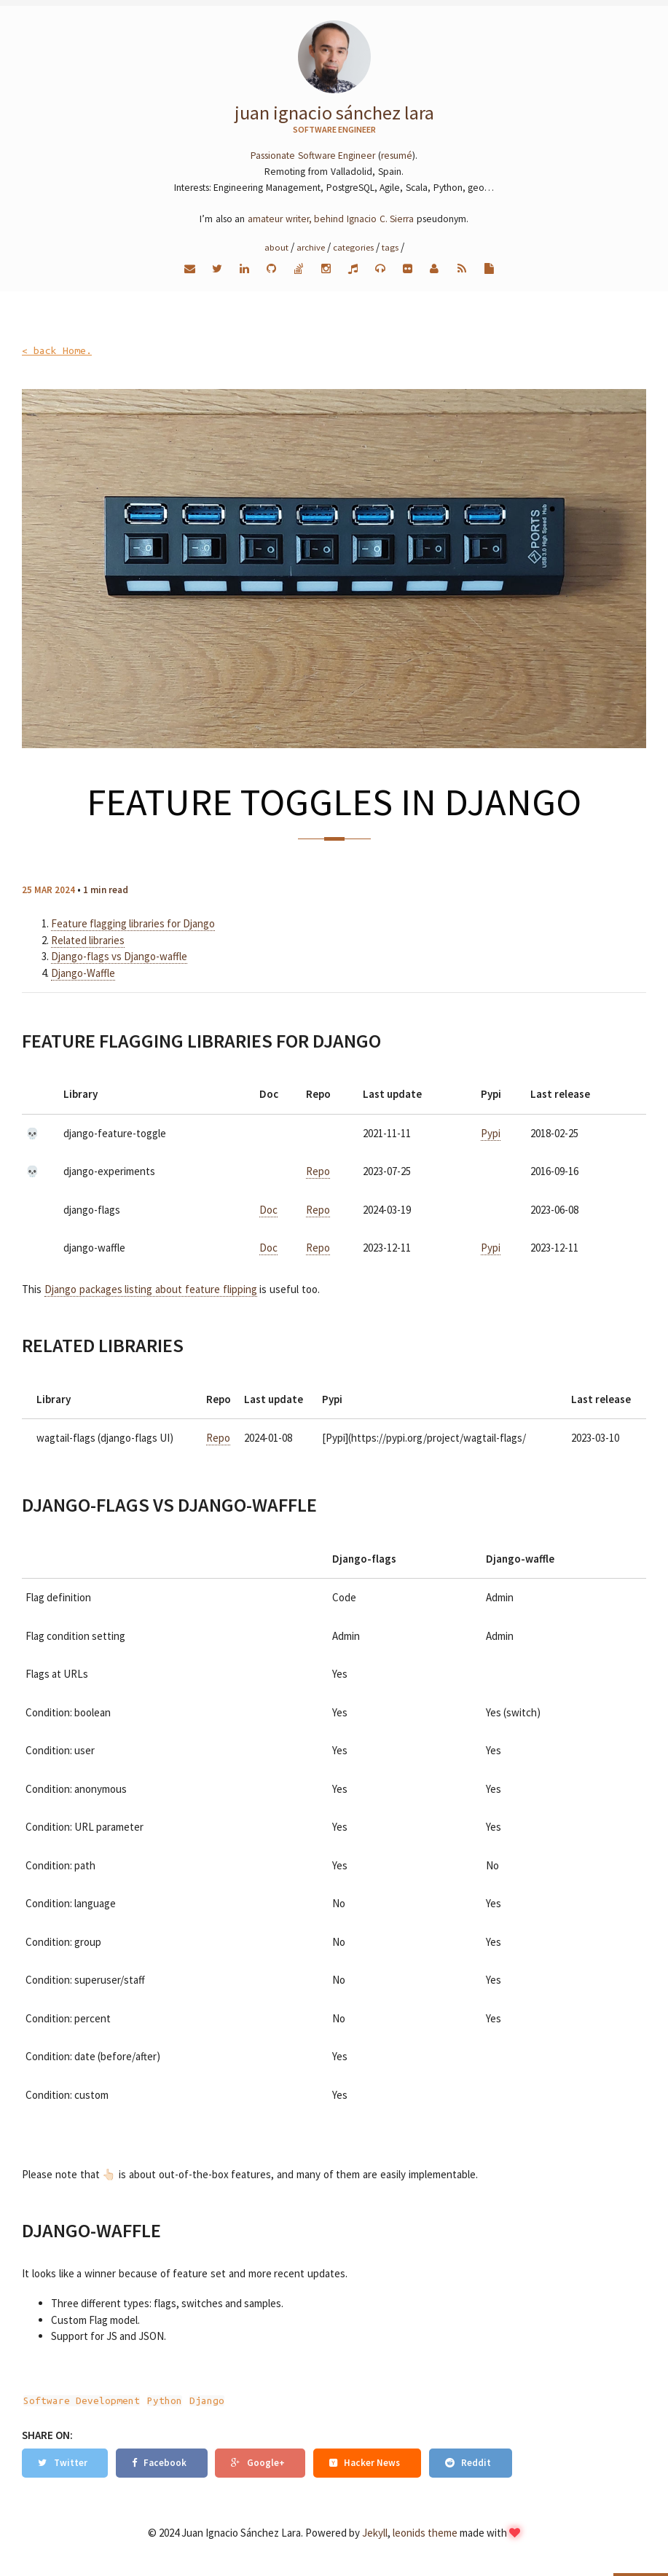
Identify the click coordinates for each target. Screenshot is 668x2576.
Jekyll (375, 2533)
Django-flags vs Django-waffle (119, 956)
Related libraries (88, 940)
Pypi (490, 1133)
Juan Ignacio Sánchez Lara (334, 113)
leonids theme (425, 2533)
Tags (390, 247)
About (276, 247)
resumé (396, 155)
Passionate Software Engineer (313, 155)
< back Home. (57, 350)
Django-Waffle (83, 973)
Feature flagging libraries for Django (133, 923)
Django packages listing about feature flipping (150, 1289)
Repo (318, 1171)
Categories (353, 247)
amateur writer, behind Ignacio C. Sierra (331, 219)
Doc (268, 1210)
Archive (310, 247)
